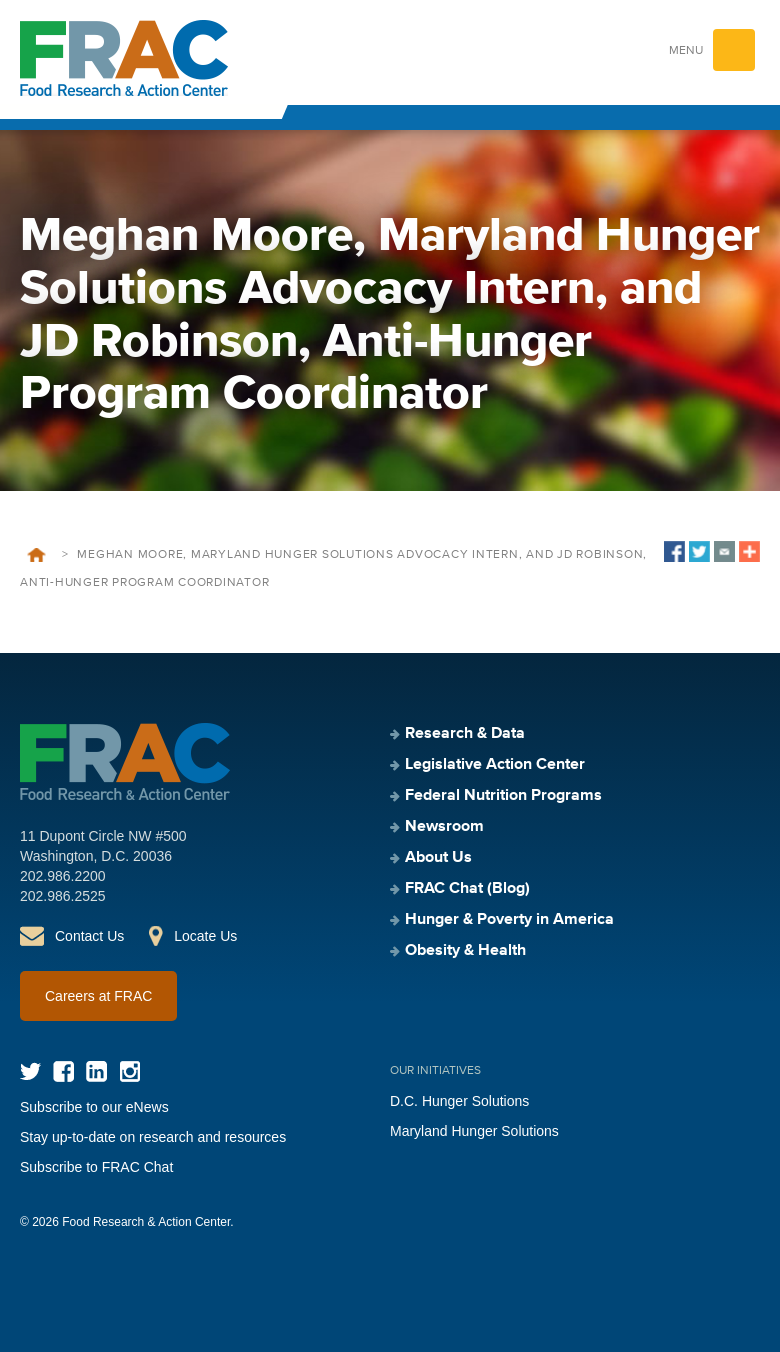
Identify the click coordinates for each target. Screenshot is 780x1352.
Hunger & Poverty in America (509, 920)
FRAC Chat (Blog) (467, 889)
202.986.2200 (63, 876)
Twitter (30, 1071)
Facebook (63, 1071)
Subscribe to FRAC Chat (96, 1167)
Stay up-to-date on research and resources (153, 1137)
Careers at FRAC (98, 996)
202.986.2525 (63, 896)
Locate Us (205, 936)
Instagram (129, 1071)
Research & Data (465, 734)
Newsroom (444, 827)
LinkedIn (96, 1071)
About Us (438, 858)
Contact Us (89, 936)
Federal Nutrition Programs (503, 796)
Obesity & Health (465, 951)
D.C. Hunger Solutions (459, 1101)
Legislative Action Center (495, 765)
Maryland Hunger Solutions (474, 1131)
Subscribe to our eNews (94, 1107)
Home (36, 555)
